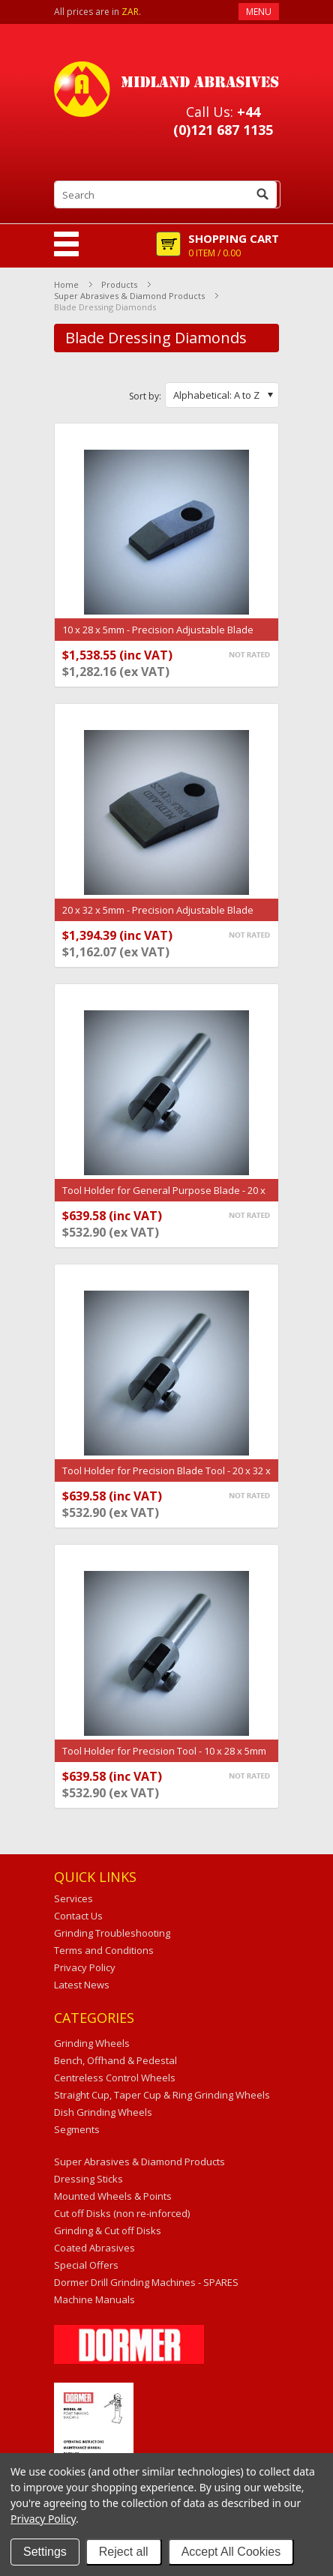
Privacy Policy (43, 2519)
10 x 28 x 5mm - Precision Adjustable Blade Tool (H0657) (158, 637)
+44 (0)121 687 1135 (223, 121)
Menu (259, 11)
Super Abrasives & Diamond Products (129, 295)
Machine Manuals (94, 2299)
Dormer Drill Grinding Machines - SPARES (146, 2282)
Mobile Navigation (66, 244)
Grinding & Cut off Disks (107, 2230)
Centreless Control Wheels (115, 2077)
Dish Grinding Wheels (103, 2112)
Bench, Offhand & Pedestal (115, 2060)
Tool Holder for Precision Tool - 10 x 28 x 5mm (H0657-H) (164, 1758)
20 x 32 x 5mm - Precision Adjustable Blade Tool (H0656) (158, 917)
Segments (77, 2129)
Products (119, 284)
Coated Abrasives (94, 2247)
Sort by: (145, 396)
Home (66, 284)
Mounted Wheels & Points (113, 2196)
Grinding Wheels (92, 2043)
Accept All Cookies (231, 2551)
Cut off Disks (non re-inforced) (122, 2213)
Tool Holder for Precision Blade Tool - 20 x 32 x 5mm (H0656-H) (166, 1478)
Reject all (123, 2551)
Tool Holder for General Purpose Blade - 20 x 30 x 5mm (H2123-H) (164, 1197)
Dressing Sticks (88, 2179)
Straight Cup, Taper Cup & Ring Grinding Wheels (162, 2095)
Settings (45, 2551)
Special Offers (86, 2265)
